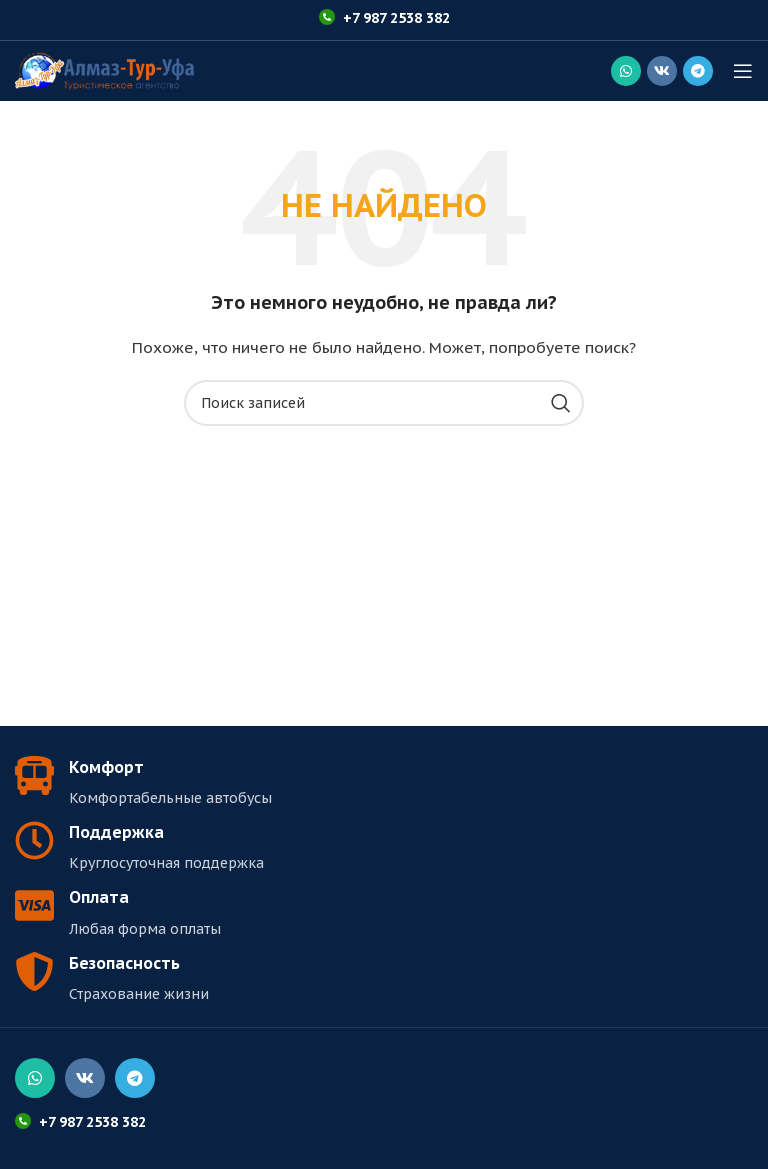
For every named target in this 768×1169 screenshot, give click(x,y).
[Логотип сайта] (104, 70)
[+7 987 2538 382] (327, 17)
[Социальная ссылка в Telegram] (698, 71)
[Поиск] (384, 403)
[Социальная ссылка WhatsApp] (626, 71)
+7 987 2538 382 (396, 18)
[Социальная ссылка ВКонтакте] (662, 71)
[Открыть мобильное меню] (743, 71)
